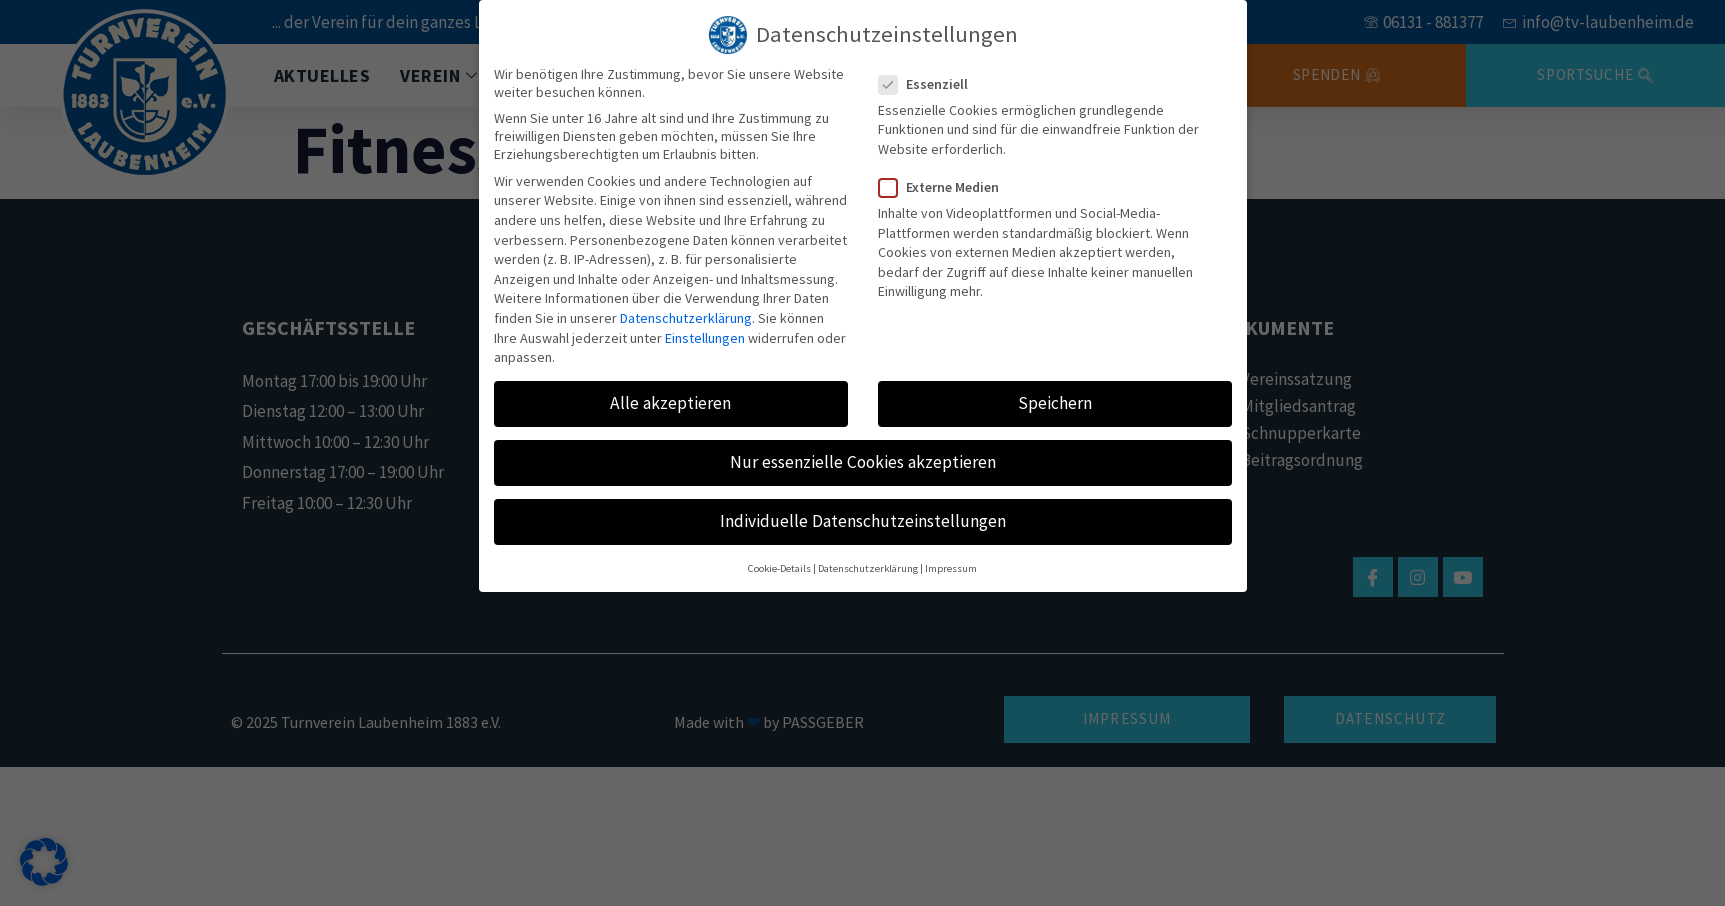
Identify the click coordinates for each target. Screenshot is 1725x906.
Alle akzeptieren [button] (670, 395)
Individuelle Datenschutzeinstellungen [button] (863, 514)
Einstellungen (705, 330)
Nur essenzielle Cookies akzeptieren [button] (863, 454)
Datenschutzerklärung (686, 310)
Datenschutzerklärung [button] (868, 560)
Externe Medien (945, 179)
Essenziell (929, 76)
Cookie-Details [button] (779, 560)
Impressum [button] (951, 560)
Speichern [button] (1055, 395)
